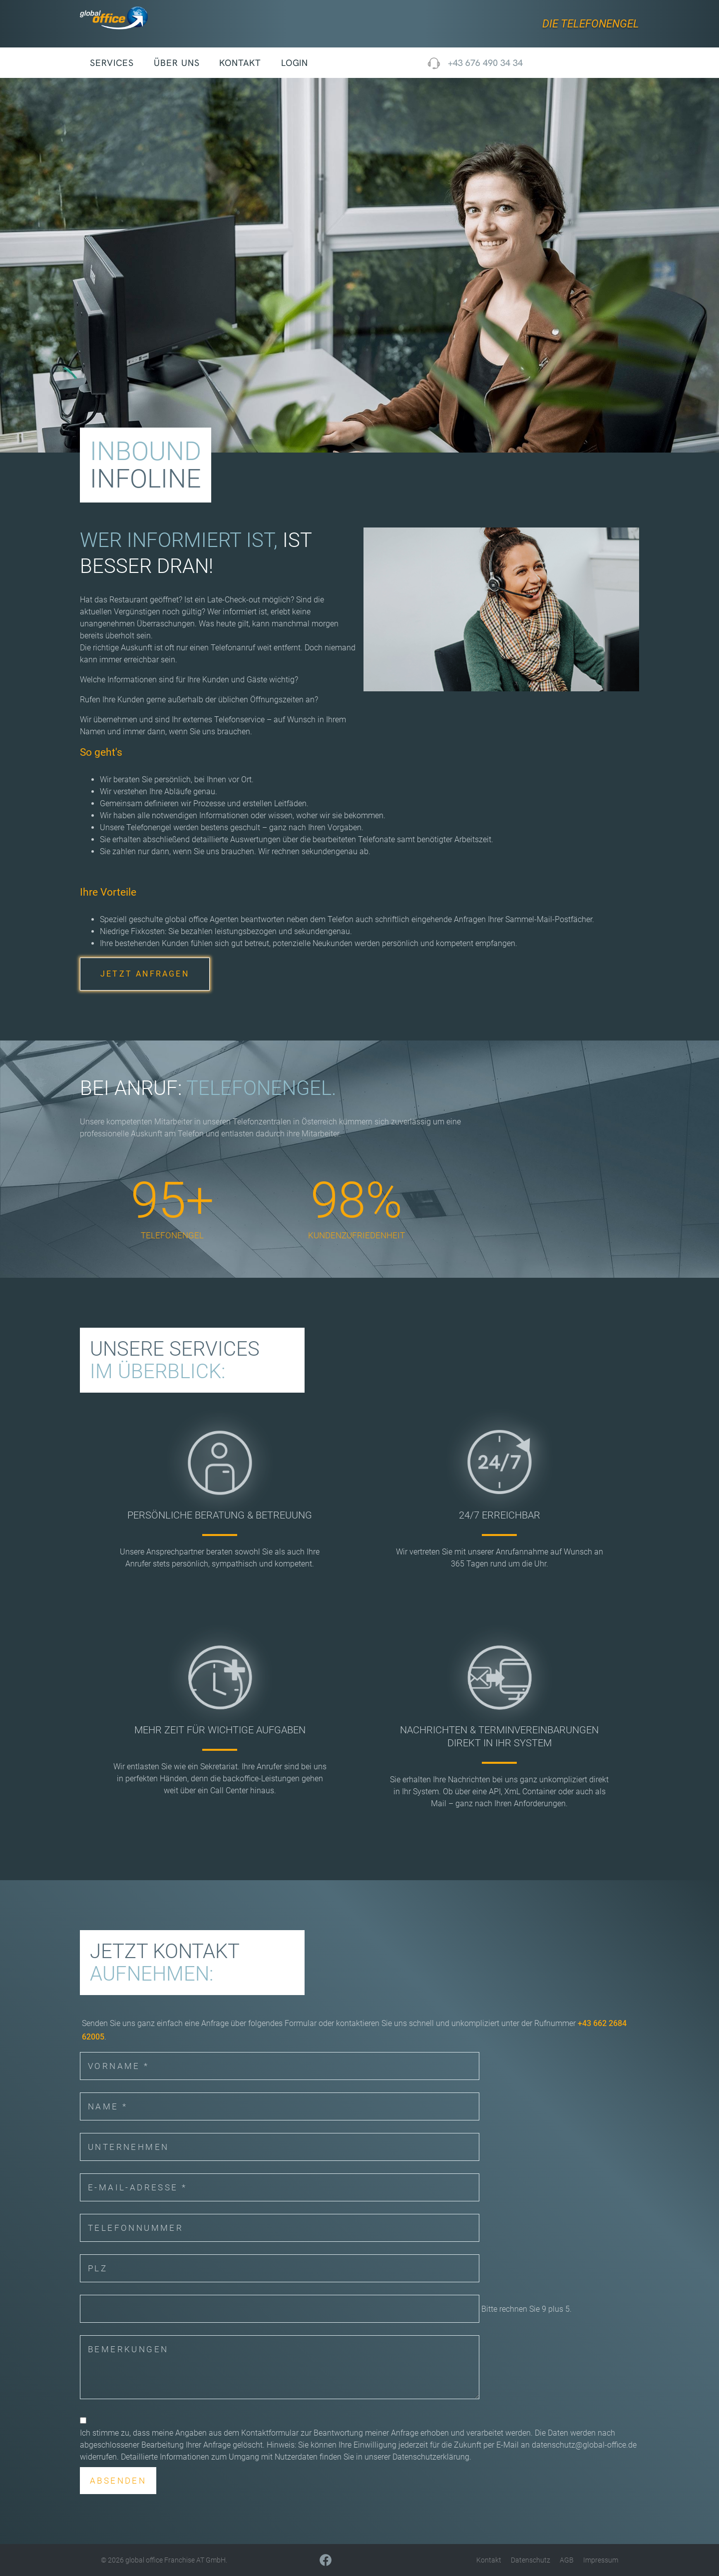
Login (295, 62)
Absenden (118, 2481)
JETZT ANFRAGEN (144, 974)
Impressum (600, 2560)
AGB (567, 2560)
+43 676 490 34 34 (485, 62)
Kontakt (240, 62)
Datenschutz (530, 2560)
